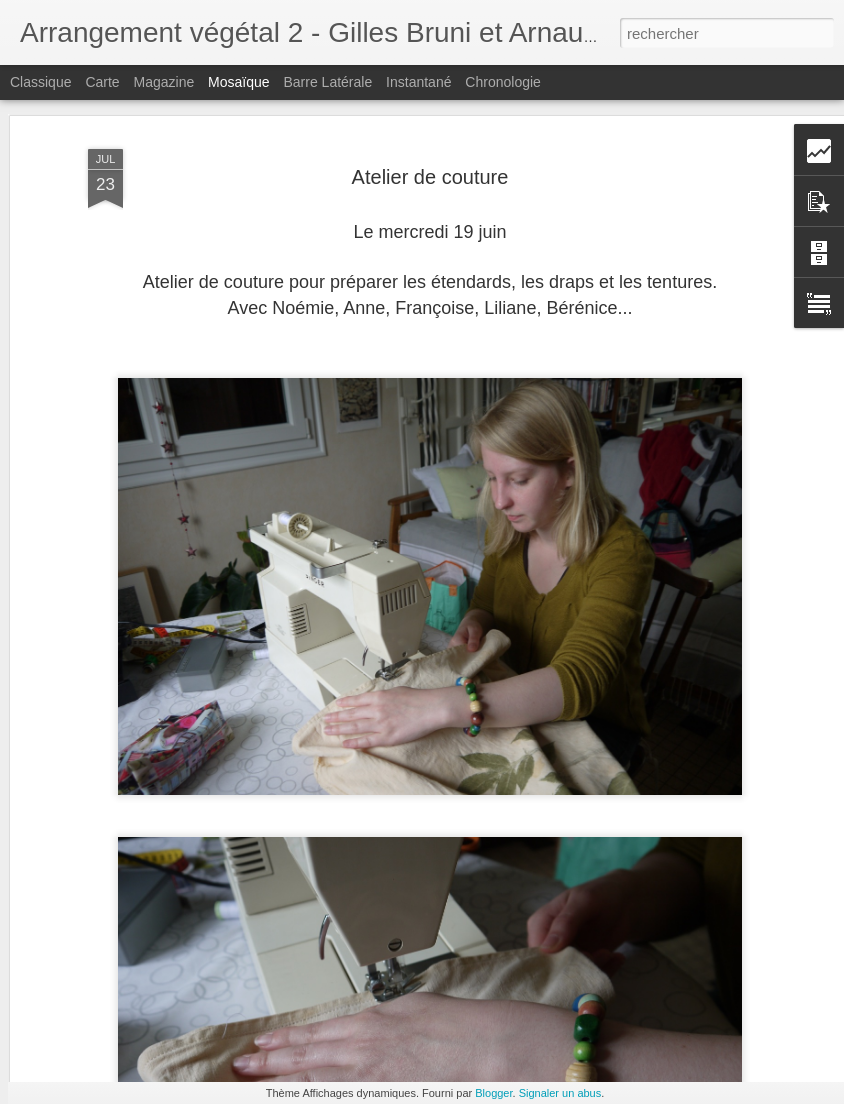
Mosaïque (238, 82)
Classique (40, 82)
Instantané (418, 82)
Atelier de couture (430, 112)
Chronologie (503, 82)
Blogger (493, 1093)
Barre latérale (327, 82)
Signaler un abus (560, 1093)
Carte (102, 82)
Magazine (164, 82)
